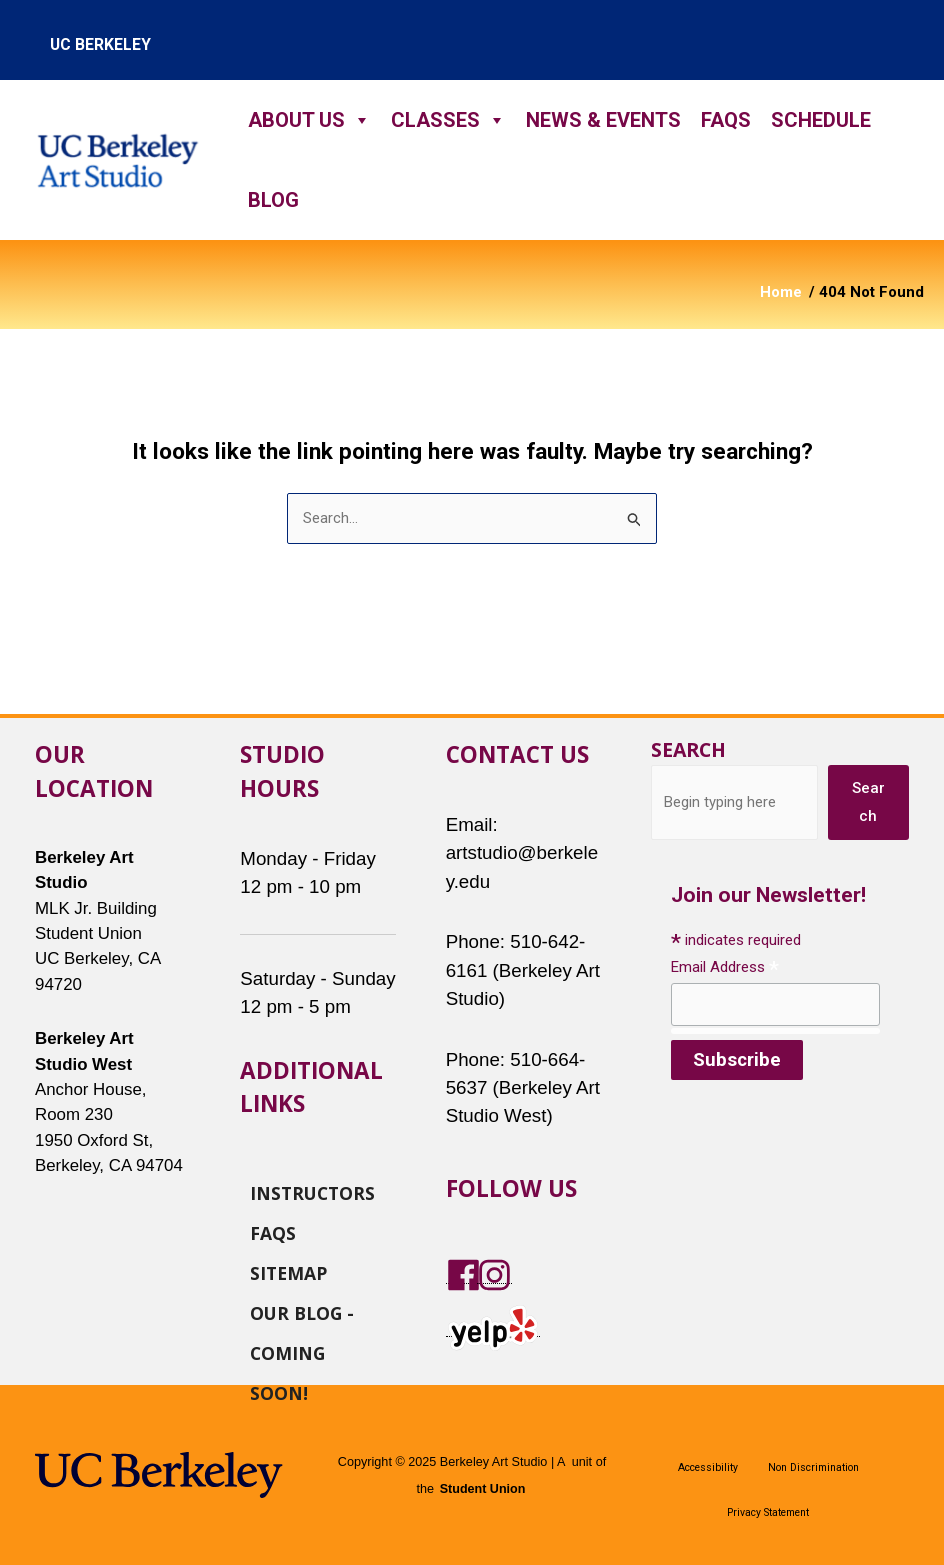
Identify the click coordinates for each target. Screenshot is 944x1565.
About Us (309, 120)
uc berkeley (100, 44)
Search (688, 749)
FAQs (726, 120)
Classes (448, 120)
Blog (273, 200)
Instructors (312, 1192)
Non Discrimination (813, 1467)
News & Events (603, 120)
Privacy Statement (768, 1512)
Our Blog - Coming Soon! (302, 1312)
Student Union (482, 1489)
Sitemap (288, 1272)
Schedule (821, 120)
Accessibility (708, 1467)
